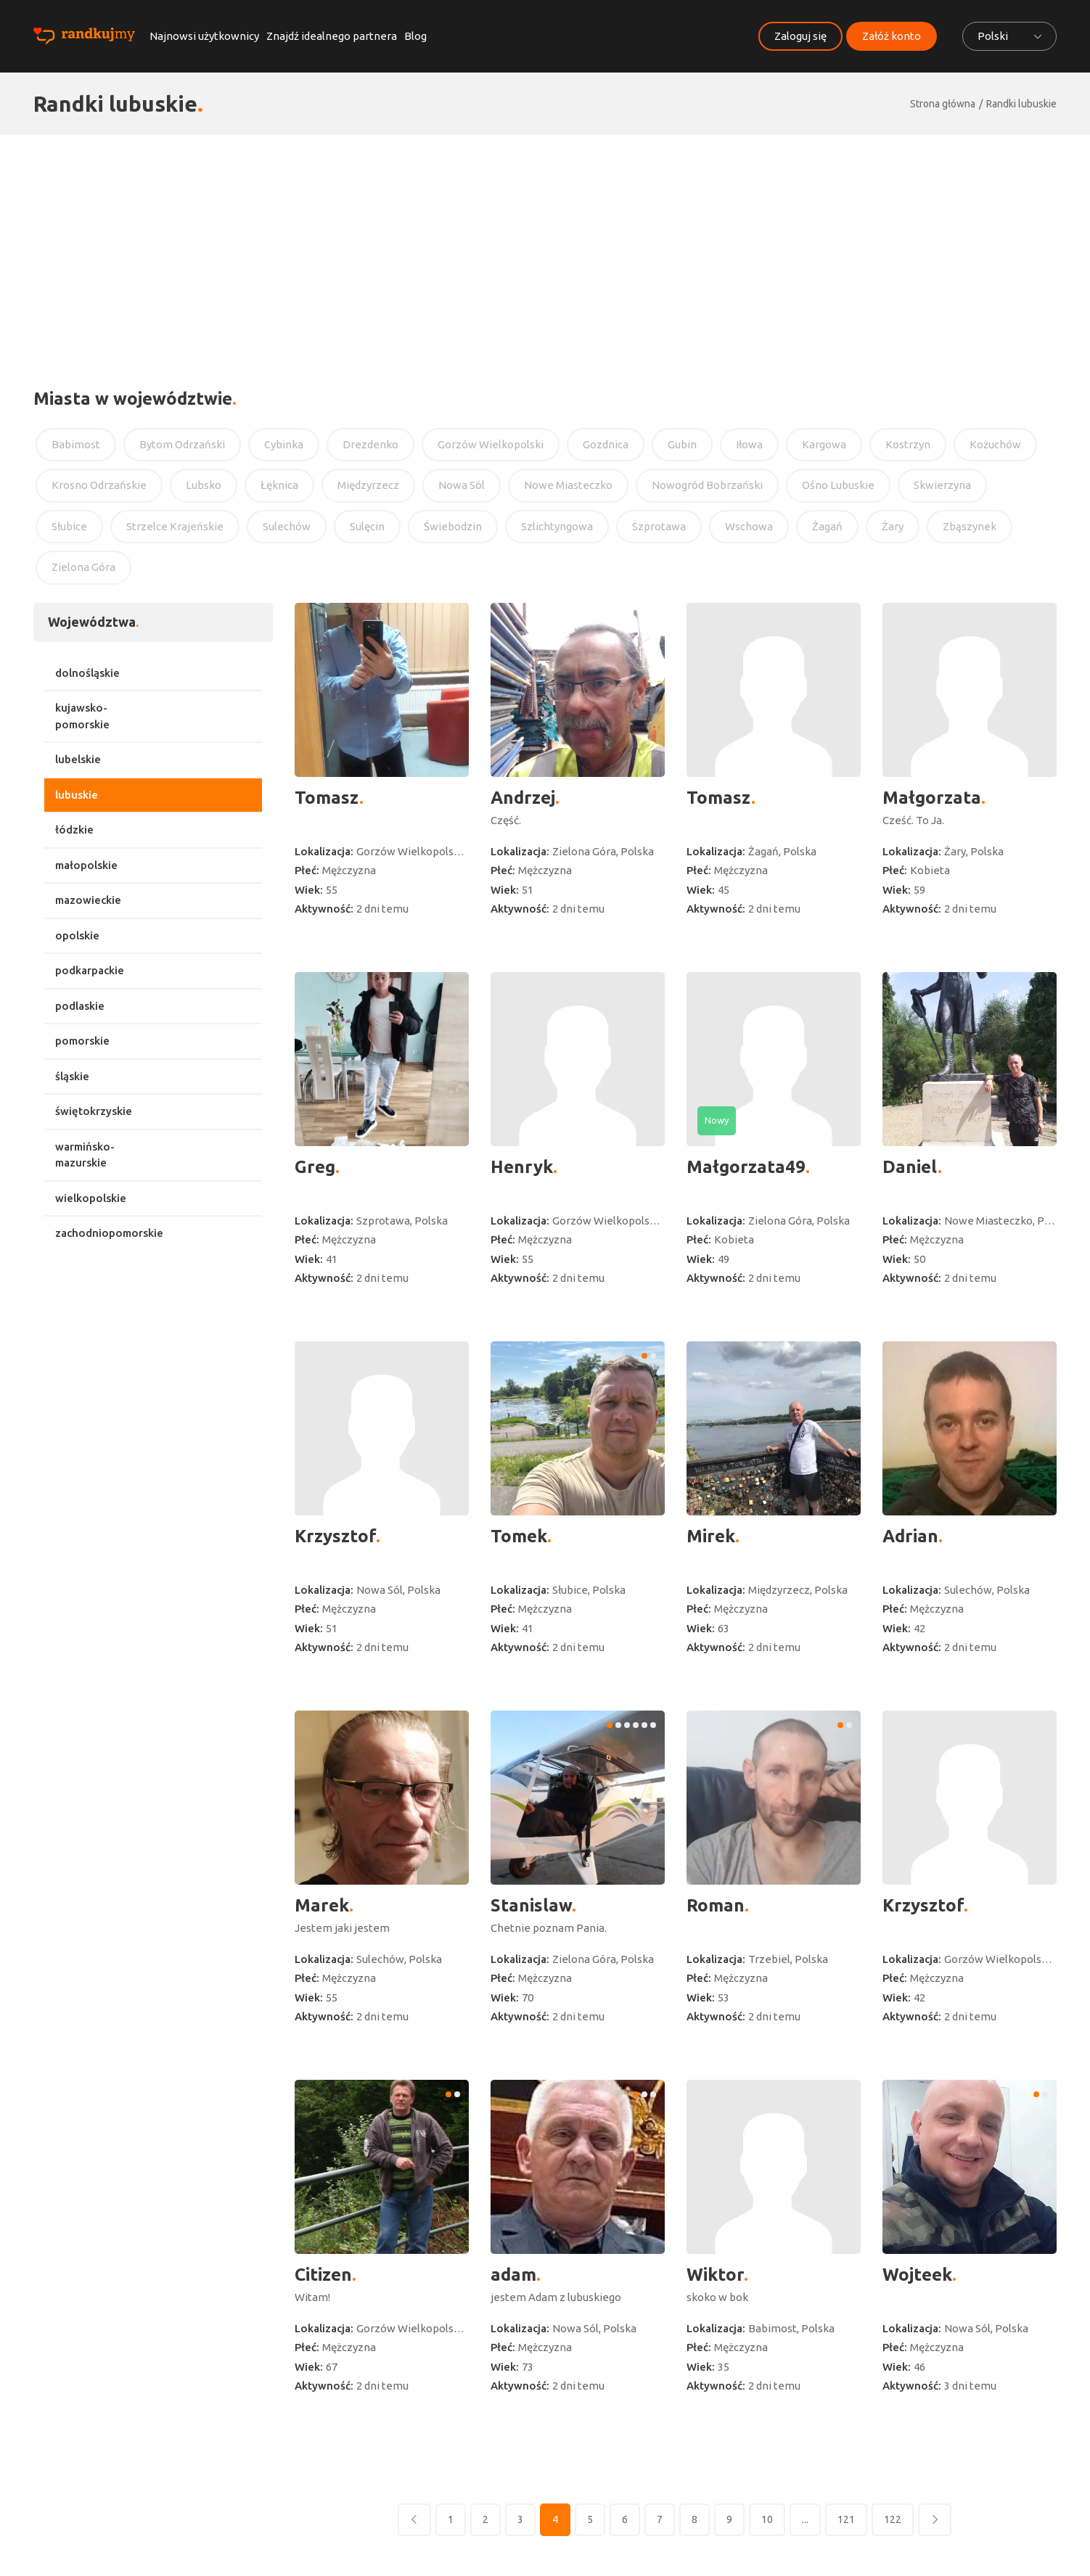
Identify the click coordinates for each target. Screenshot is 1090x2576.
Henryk (522, 1167)
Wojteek (917, 2274)
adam (513, 2274)
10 (767, 2519)
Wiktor (715, 2274)
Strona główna (942, 104)
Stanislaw (531, 1905)
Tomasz (327, 797)
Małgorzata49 (746, 1167)
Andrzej (523, 797)
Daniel (910, 1167)
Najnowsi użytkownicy (204, 36)
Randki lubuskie (1021, 104)
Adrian (910, 1536)
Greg (315, 1167)
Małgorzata (931, 797)
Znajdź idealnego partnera (331, 36)
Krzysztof (335, 1536)
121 (846, 2519)
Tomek (519, 1536)
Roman (716, 1905)
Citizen (323, 2274)
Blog (415, 36)
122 (892, 2519)
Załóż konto (891, 36)
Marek (322, 1905)
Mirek (711, 1536)
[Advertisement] (545, 243)
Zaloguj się (800, 36)
